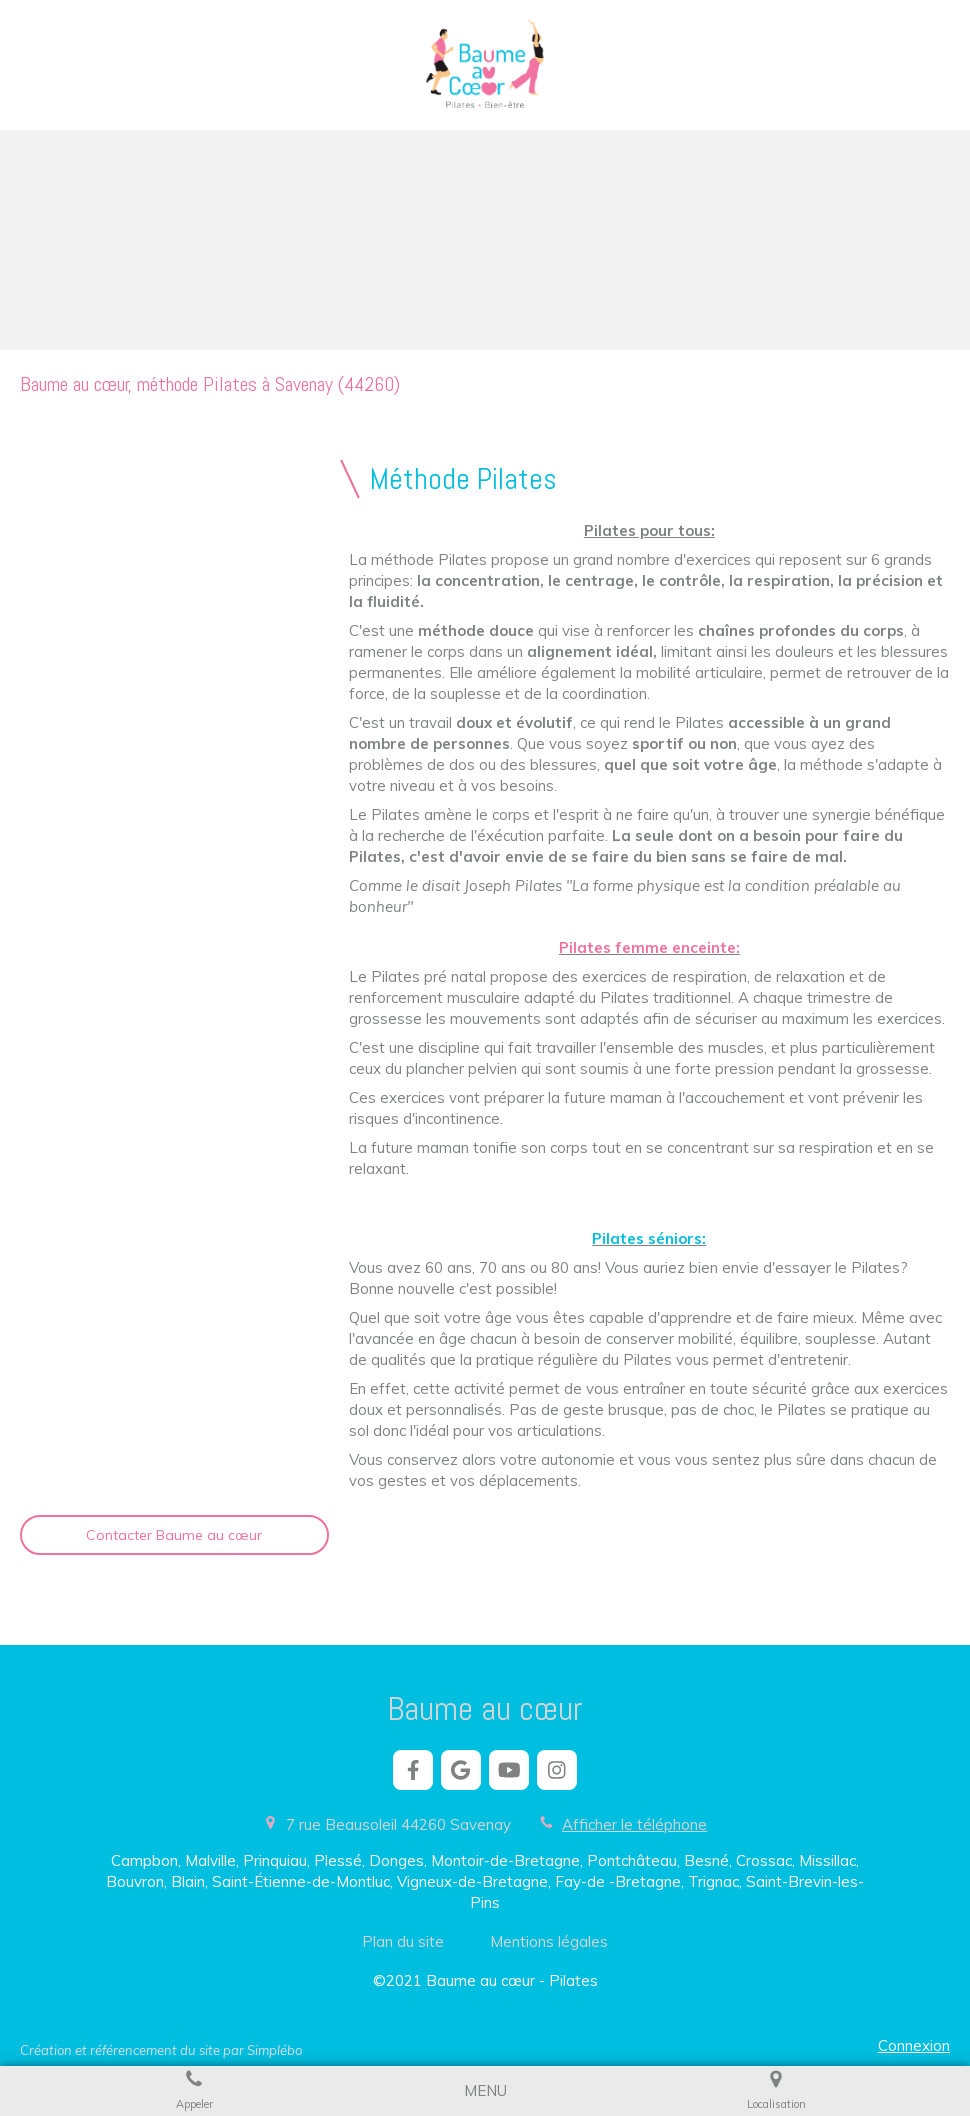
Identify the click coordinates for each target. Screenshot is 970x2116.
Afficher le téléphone (634, 1824)
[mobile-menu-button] (485, 2090)
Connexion (914, 2045)
